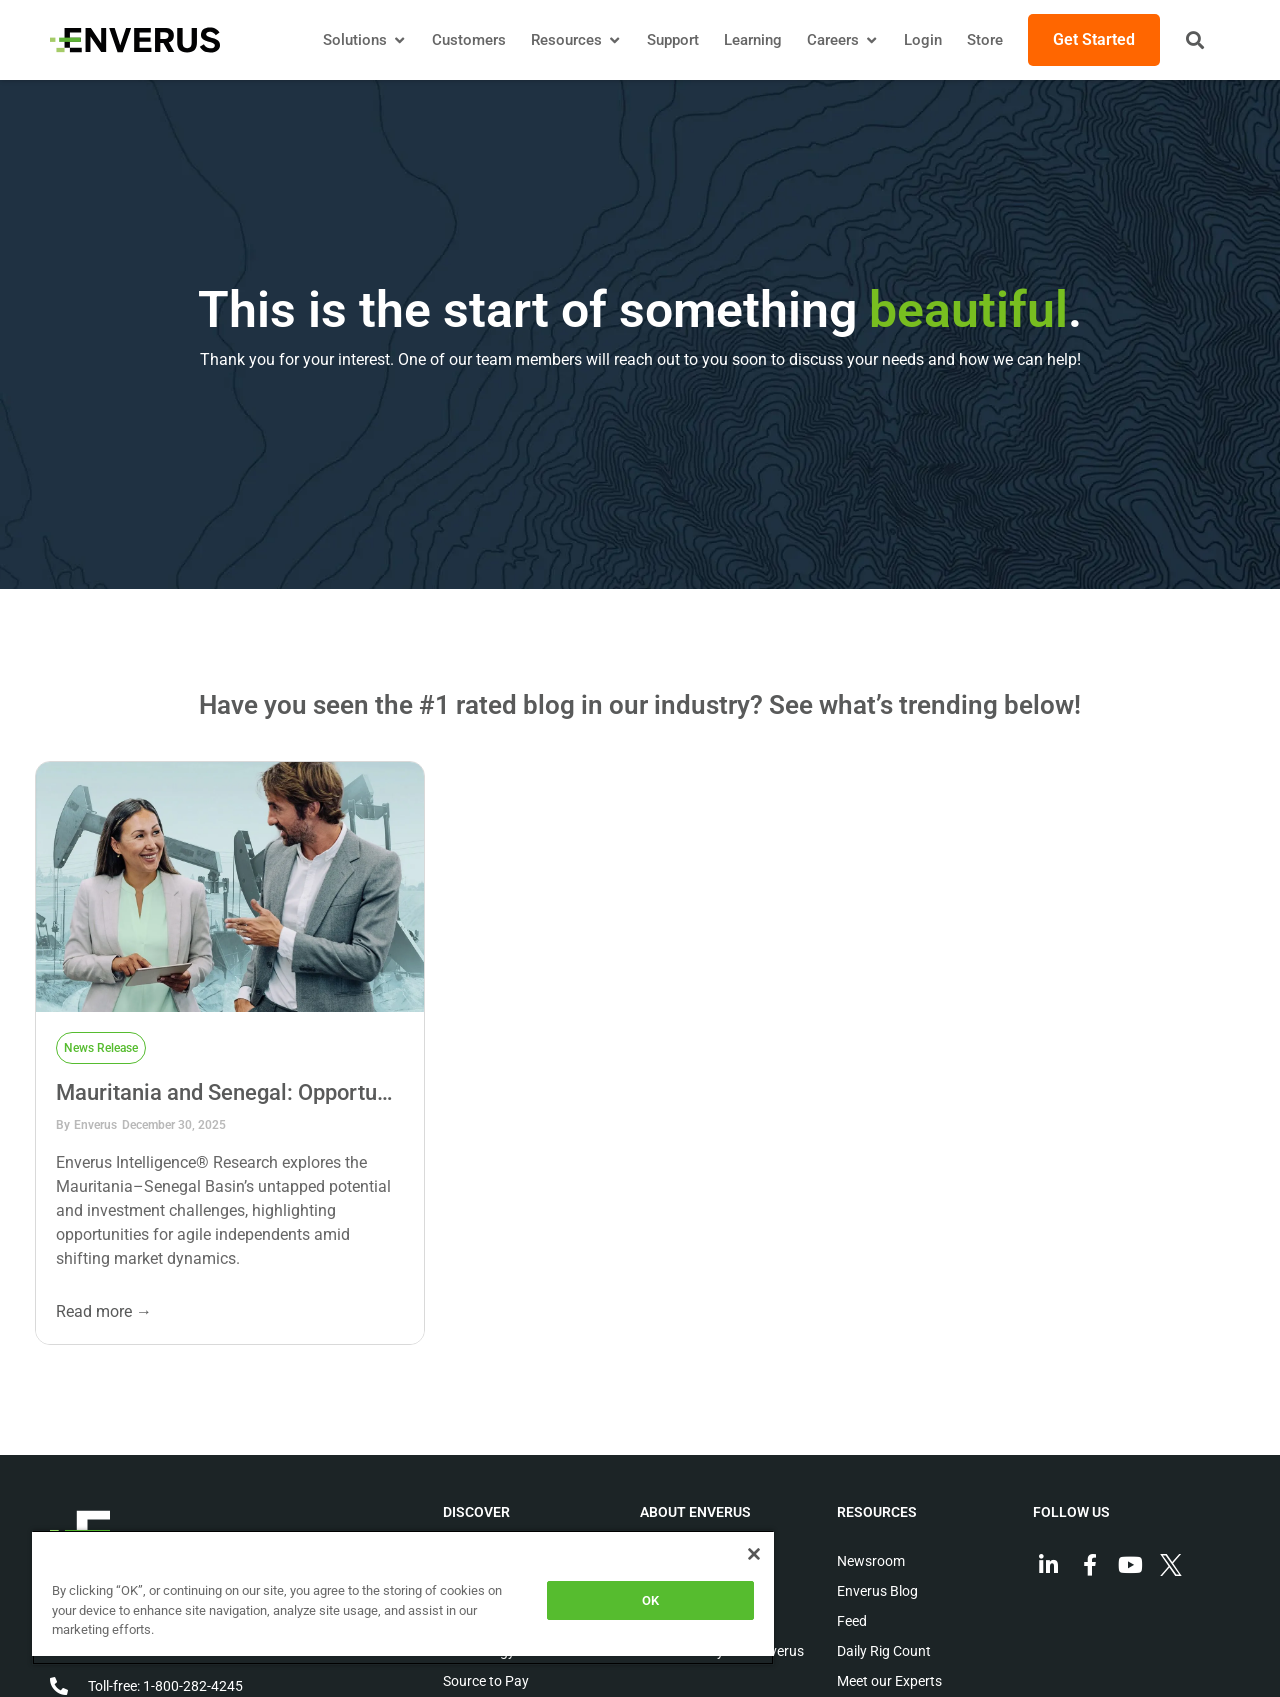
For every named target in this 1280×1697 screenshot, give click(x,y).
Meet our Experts (889, 1681)
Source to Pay (486, 1681)
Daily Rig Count (884, 1651)
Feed (852, 1621)
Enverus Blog (877, 1591)
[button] (1195, 40)
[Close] (754, 1554)
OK (650, 1600)
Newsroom (871, 1561)
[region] (403, 1597)
